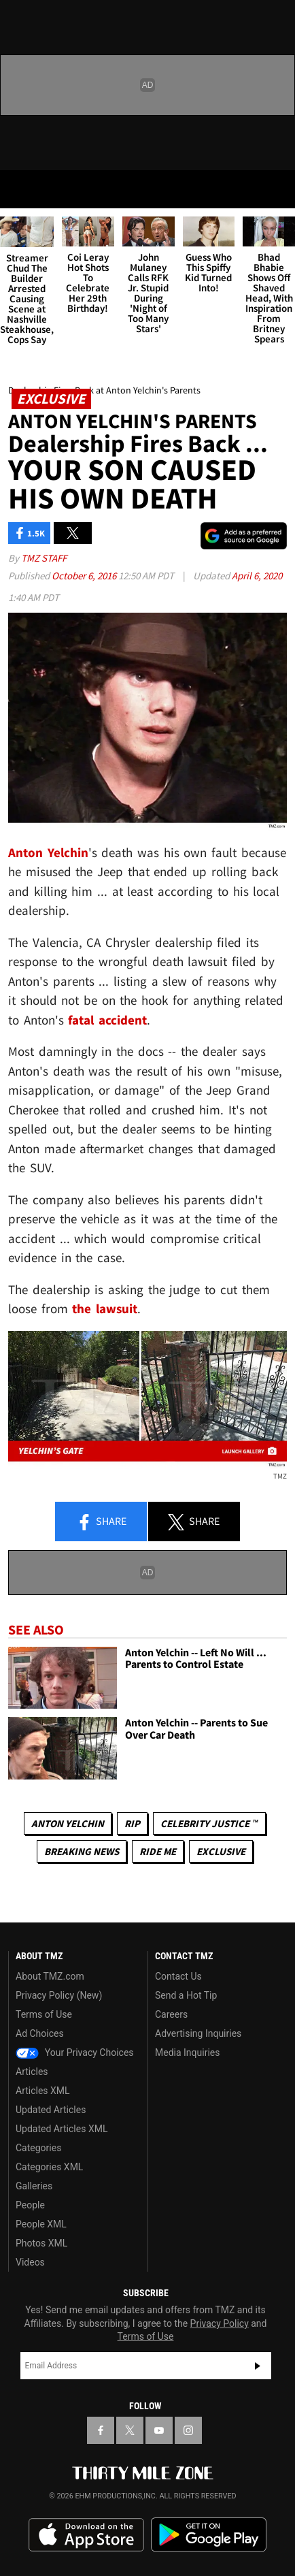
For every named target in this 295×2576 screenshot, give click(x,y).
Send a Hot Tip (186, 1995)
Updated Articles (51, 2109)
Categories (38, 2147)
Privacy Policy (219, 2323)
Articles (32, 2071)
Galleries (34, 2185)
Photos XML (41, 2243)
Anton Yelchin (67, 1823)
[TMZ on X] (129, 2430)
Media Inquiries (187, 2052)
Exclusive (220, 1851)
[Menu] (19, 189)
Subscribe (257, 2365)
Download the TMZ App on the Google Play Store (208, 2534)
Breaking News (81, 1851)
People (30, 2205)
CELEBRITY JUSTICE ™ (209, 1823)
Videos (30, 2262)
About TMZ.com (50, 1976)
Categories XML (49, 2166)
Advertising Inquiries (198, 2033)
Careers (171, 2014)
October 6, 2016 (85, 575)
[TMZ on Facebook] (100, 2430)
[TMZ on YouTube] (159, 2430)
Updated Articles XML (61, 2128)
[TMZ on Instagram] (188, 2430)
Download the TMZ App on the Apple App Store (86, 2535)
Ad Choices (40, 2033)
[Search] (276, 189)
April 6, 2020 (257, 575)
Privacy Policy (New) (59, 1995)
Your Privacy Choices (75, 2052)
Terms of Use (44, 2014)
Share (101, 1522)
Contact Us (178, 1976)
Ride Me (157, 1851)
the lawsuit (104, 1308)
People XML (41, 2224)
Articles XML (43, 2090)
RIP (132, 1823)
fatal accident (107, 1020)
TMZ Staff (44, 557)
